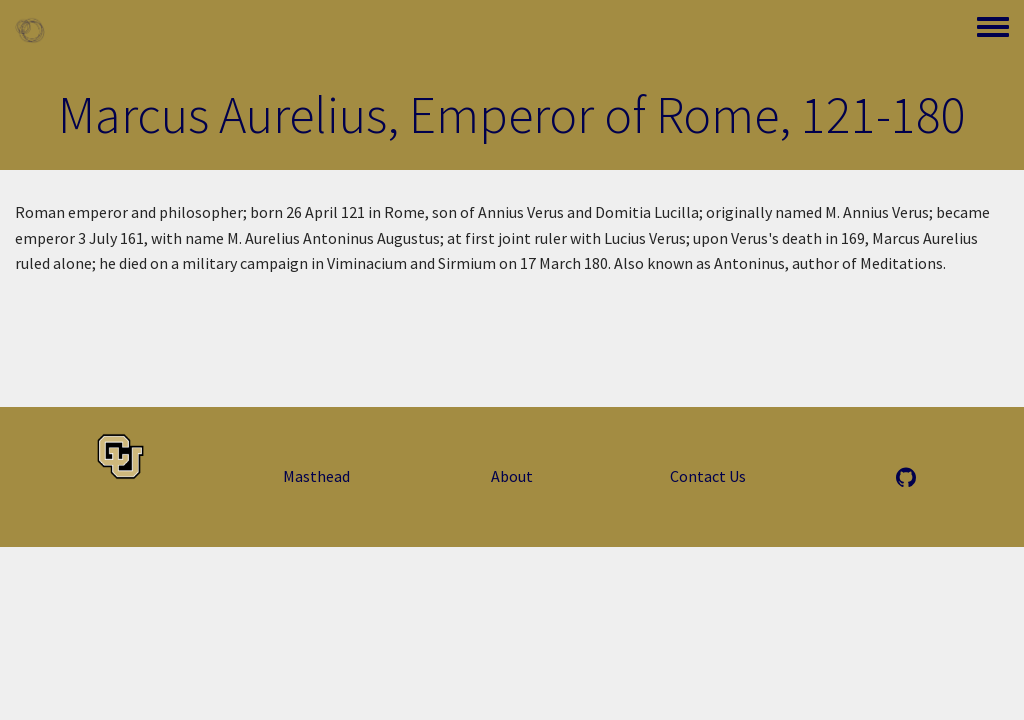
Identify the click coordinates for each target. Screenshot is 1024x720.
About (512, 476)
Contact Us (708, 476)
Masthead (316, 476)
